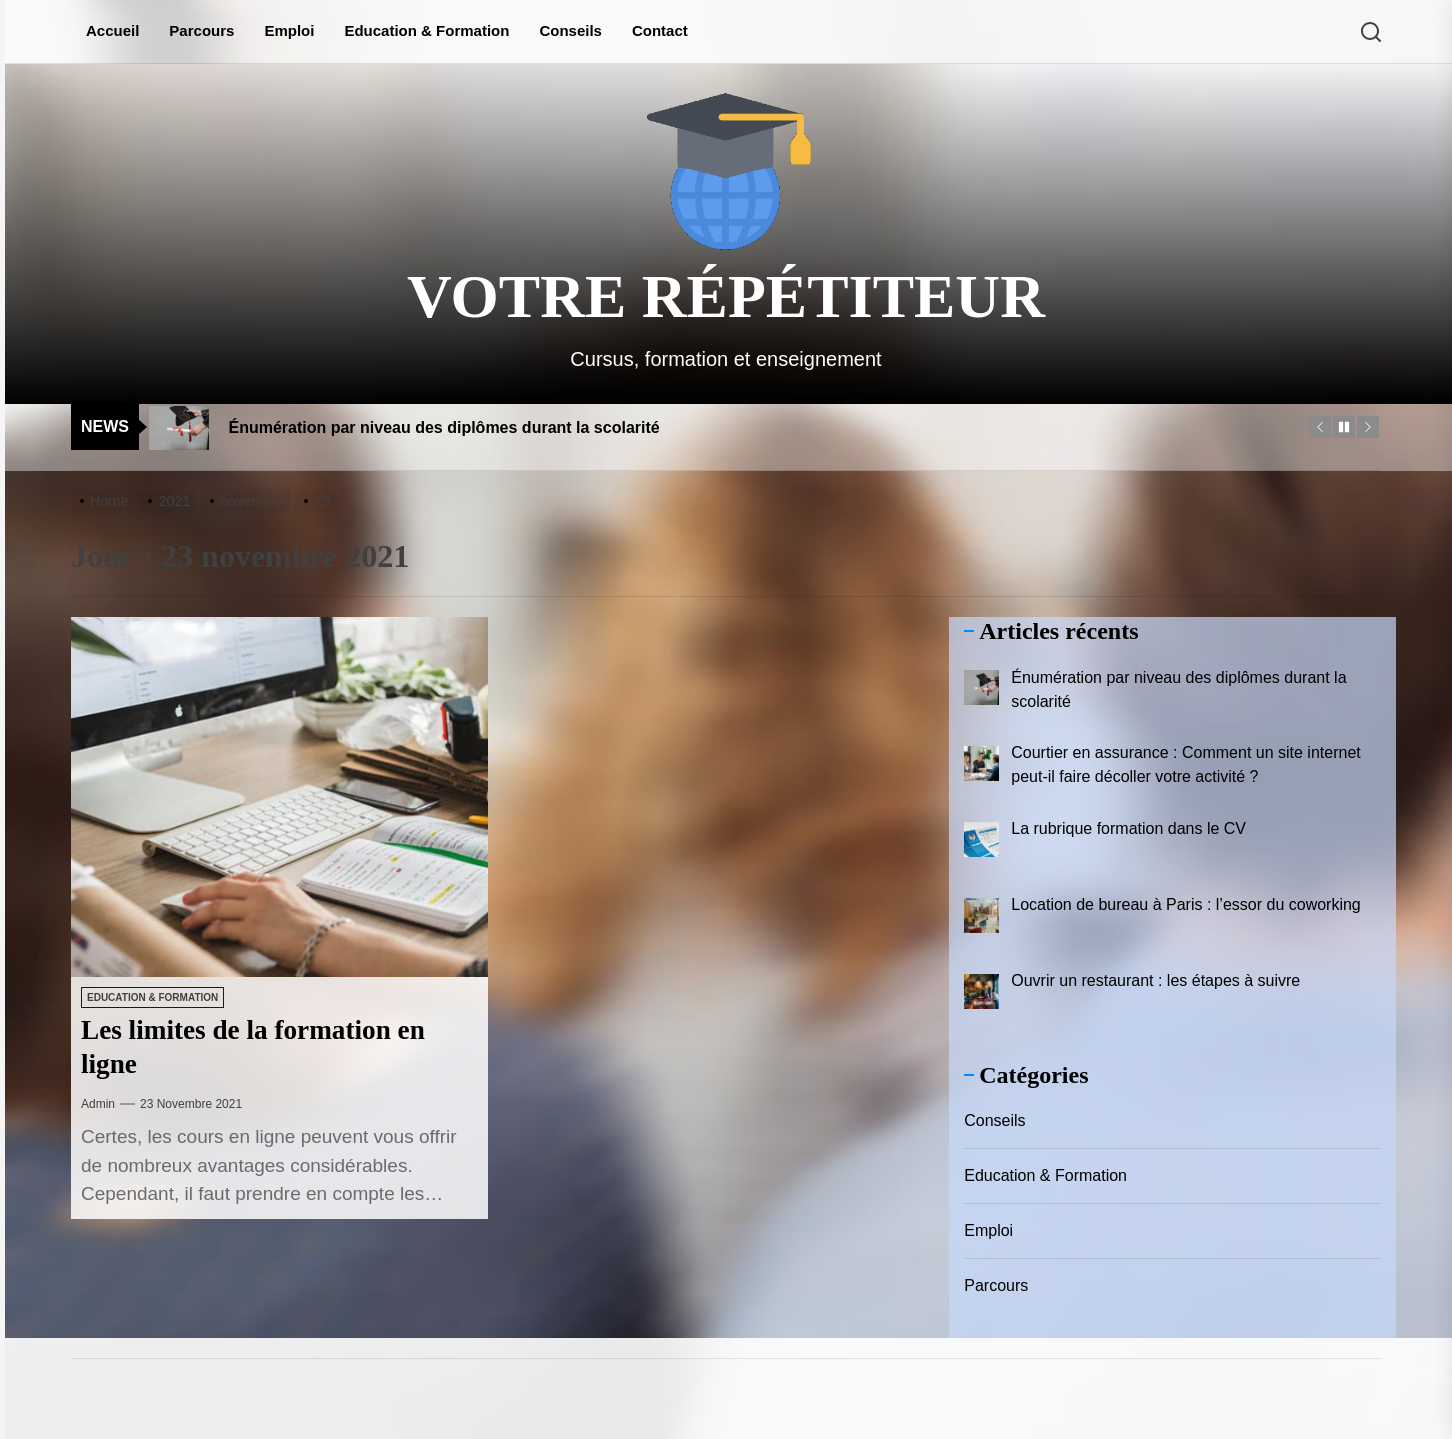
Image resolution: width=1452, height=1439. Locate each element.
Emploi (289, 30)
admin (98, 1104)
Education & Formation (426, 30)
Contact (660, 30)
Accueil (112, 30)
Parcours (201, 30)
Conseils (570, 30)
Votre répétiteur (726, 296)
